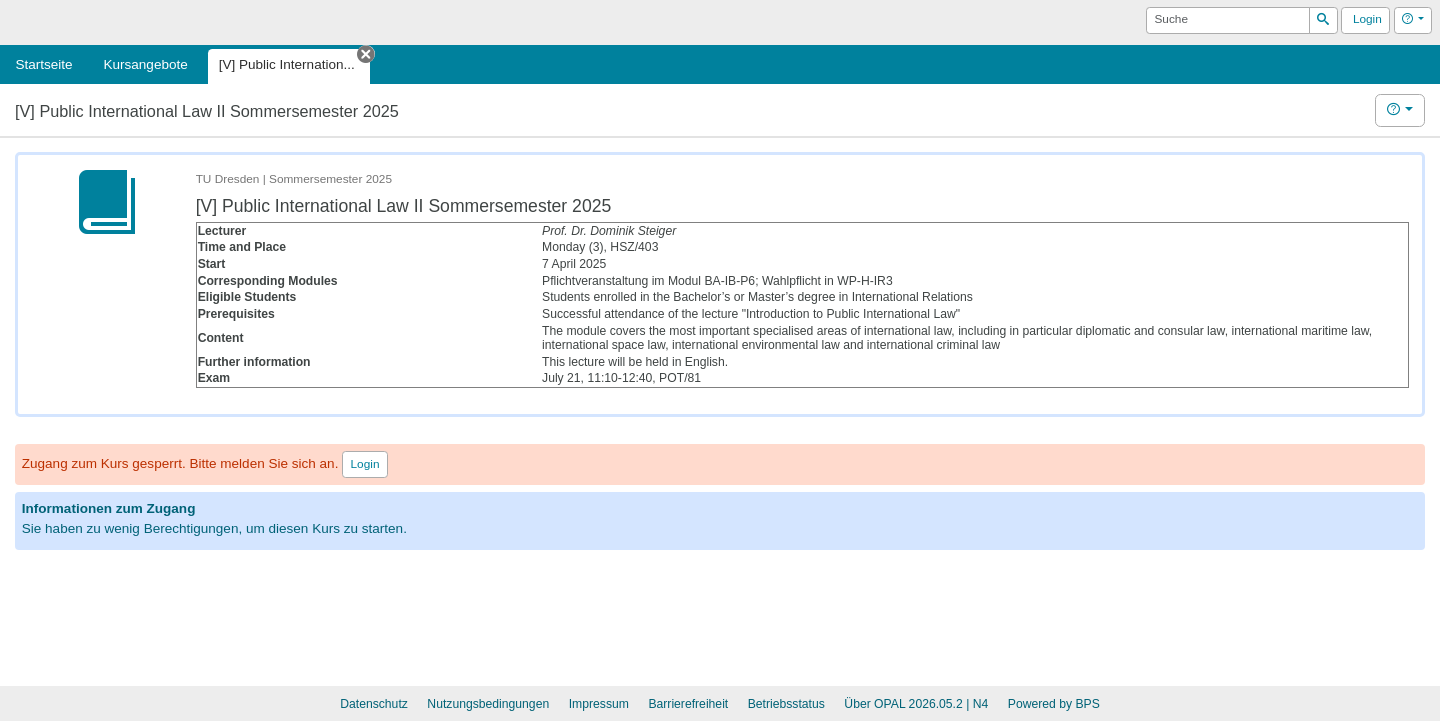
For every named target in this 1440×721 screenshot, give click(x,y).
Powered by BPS (1054, 704)
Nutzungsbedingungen (488, 704)
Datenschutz (374, 704)
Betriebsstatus (786, 704)
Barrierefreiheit (688, 704)
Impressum (599, 704)
